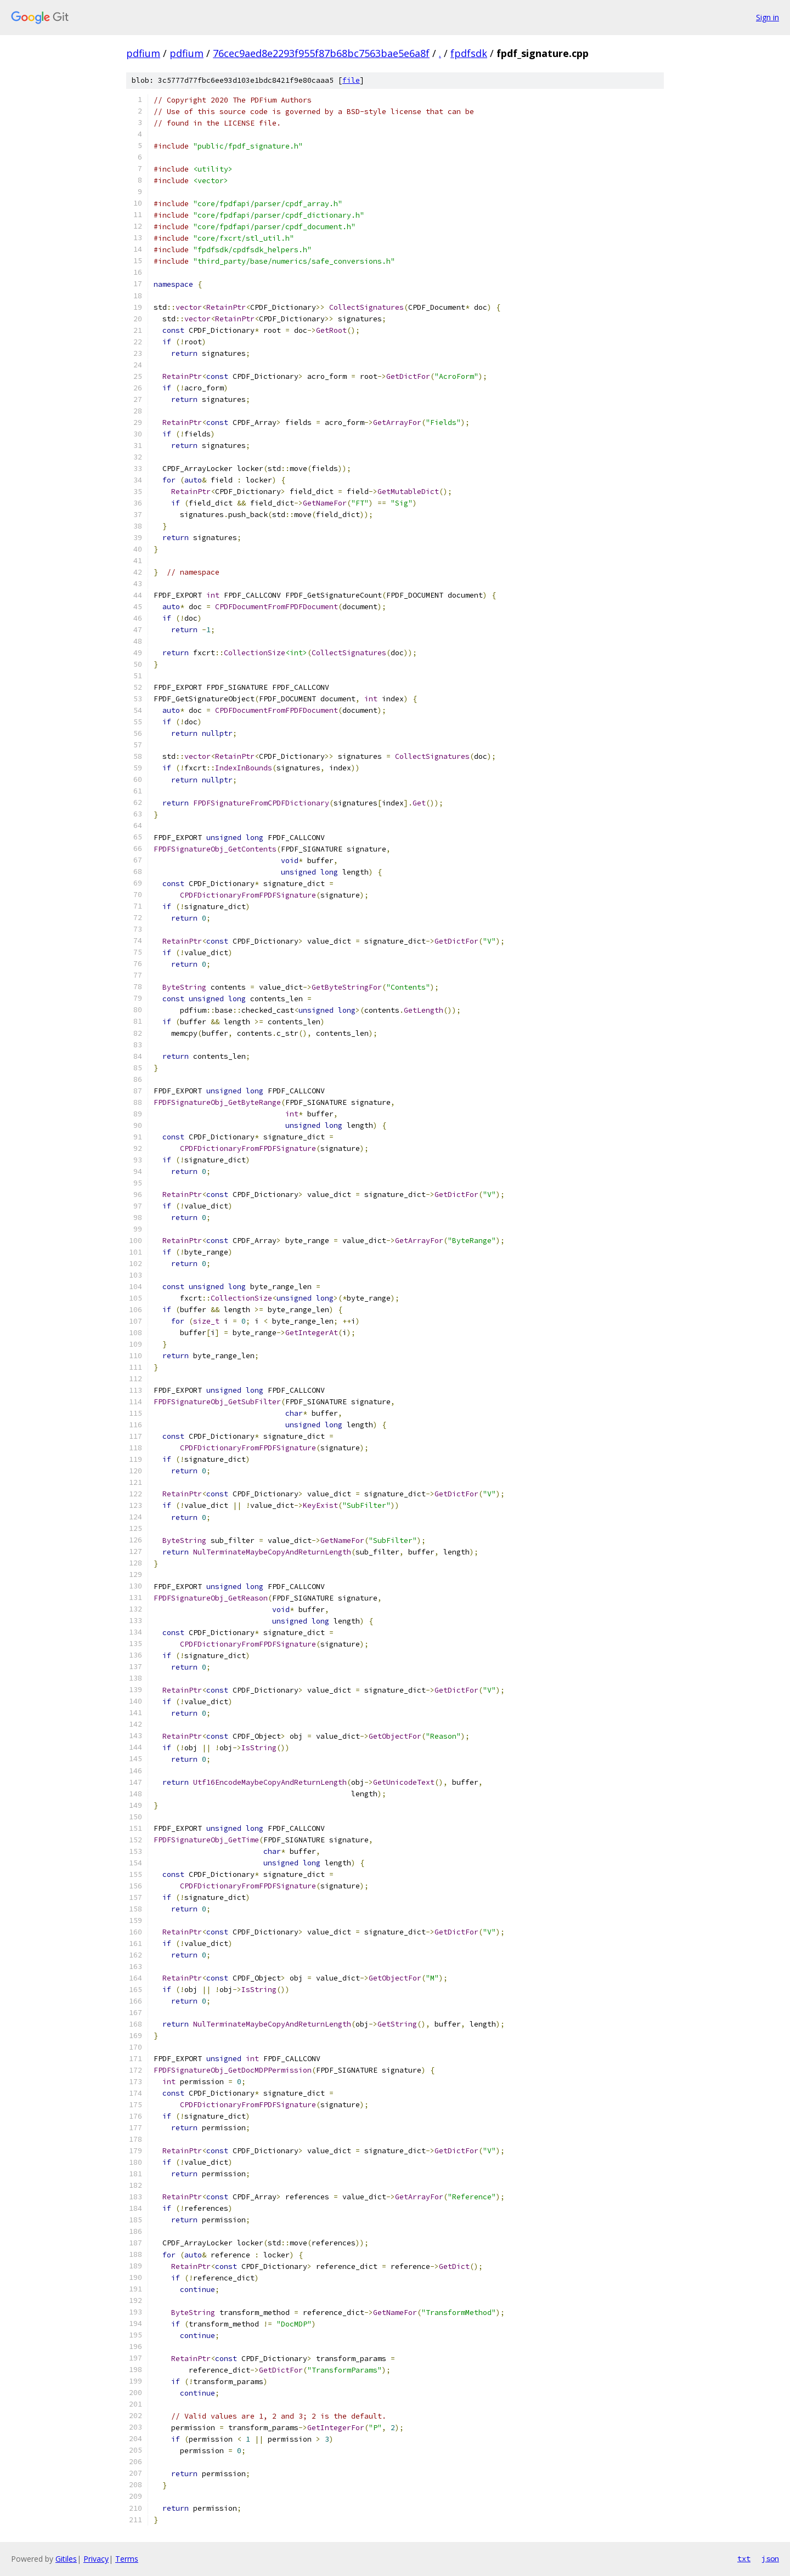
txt (744, 2558)
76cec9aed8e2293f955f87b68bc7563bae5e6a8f (321, 53)
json (770, 2558)
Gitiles (66, 2559)
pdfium (143, 53)
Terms (126, 2559)
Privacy (96, 2559)
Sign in (767, 17)
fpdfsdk (468, 53)
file (351, 80)
